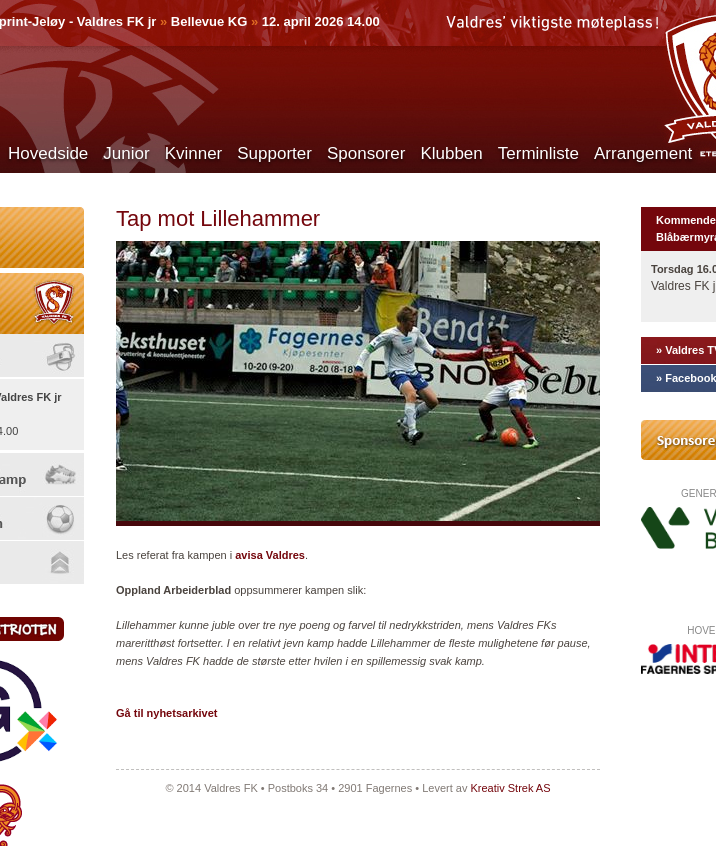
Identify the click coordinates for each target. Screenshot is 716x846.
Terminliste (538, 153)
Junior (126, 153)
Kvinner (194, 153)
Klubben (451, 153)
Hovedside (48, 153)
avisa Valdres (270, 555)
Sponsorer (366, 153)
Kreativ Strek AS (510, 788)
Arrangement (643, 153)
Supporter (274, 153)
